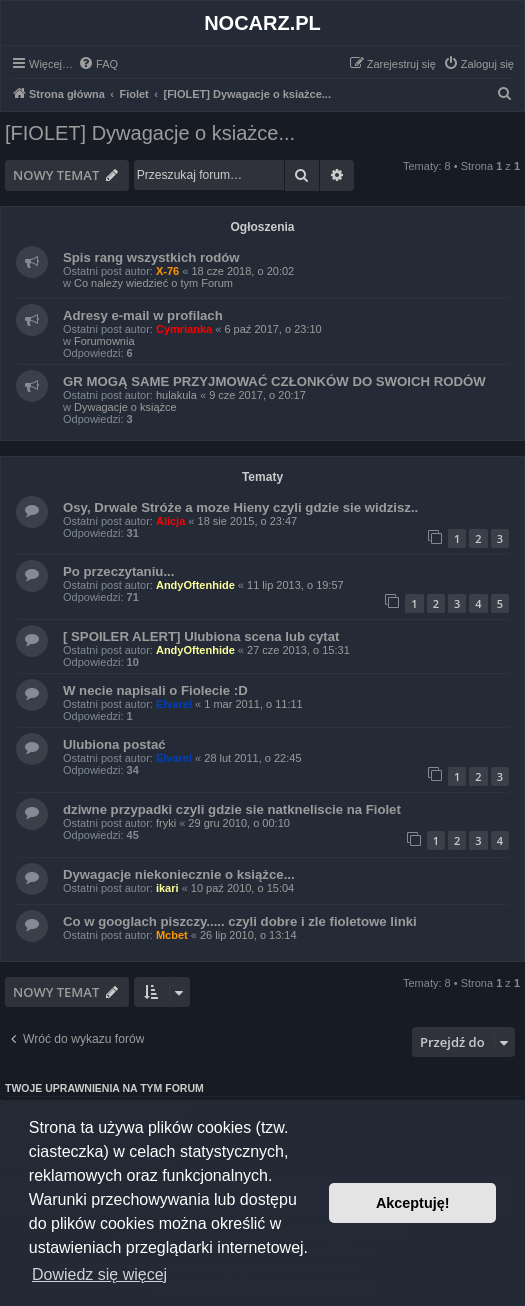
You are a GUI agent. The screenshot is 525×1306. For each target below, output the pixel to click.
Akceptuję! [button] (413, 1203)
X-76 (167, 271)
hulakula (176, 395)
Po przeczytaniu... (118, 571)
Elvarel (174, 704)
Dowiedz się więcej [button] (99, 1274)
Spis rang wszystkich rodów (151, 257)
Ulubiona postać (114, 744)
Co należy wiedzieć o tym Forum (153, 283)
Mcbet (172, 935)
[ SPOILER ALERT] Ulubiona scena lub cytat (201, 636)
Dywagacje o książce (125, 407)
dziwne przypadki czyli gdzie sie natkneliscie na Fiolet (232, 809)
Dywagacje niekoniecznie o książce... (179, 874)
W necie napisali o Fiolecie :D (155, 690)
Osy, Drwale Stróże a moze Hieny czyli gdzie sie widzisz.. (240, 507)
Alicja (170, 521)
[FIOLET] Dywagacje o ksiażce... (150, 133)
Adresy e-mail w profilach (143, 315)
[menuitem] (98, 64)
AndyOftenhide (195, 585)
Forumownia (104, 341)
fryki (166, 823)
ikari (167, 888)
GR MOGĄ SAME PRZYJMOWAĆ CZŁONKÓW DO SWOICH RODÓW (274, 381)
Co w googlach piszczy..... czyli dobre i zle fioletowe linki (240, 921)
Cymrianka (184, 329)
